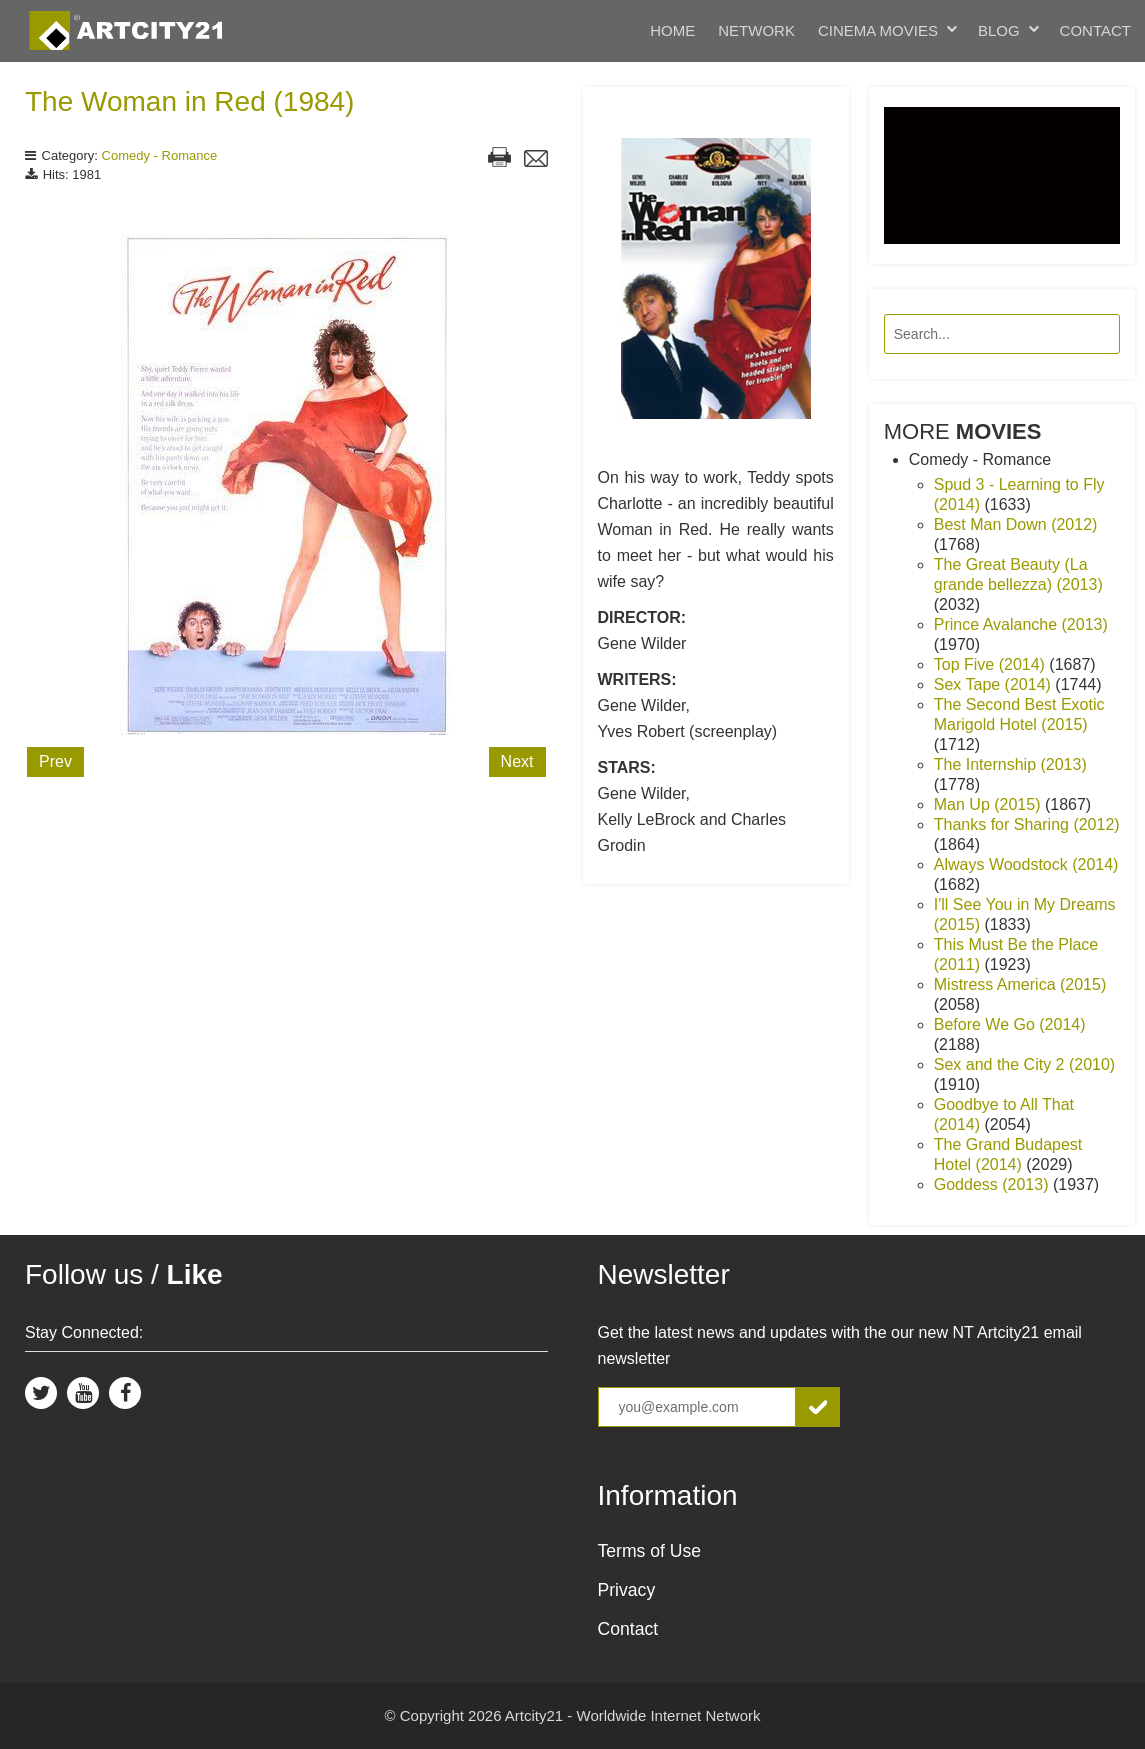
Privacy (627, 1590)
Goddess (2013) (993, 1184)
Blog (999, 30)
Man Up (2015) (989, 804)
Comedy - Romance (160, 155)
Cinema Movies (878, 30)
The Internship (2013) (1010, 764)
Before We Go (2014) (1010, 1024)
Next (517, 761)
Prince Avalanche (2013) (1021, 624)
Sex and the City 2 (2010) (1024, 1064)
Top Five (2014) (992, 664)
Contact (1095, 30)
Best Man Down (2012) (1016, 524)
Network (756, 30)
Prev (55, 761)
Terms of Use (650, 1551)
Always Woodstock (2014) (1026, 864)
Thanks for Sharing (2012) (1027, 824)
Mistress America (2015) (1020, 984)
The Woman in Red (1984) (189, 101)
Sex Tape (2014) (995, 684)
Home (672, 30)
